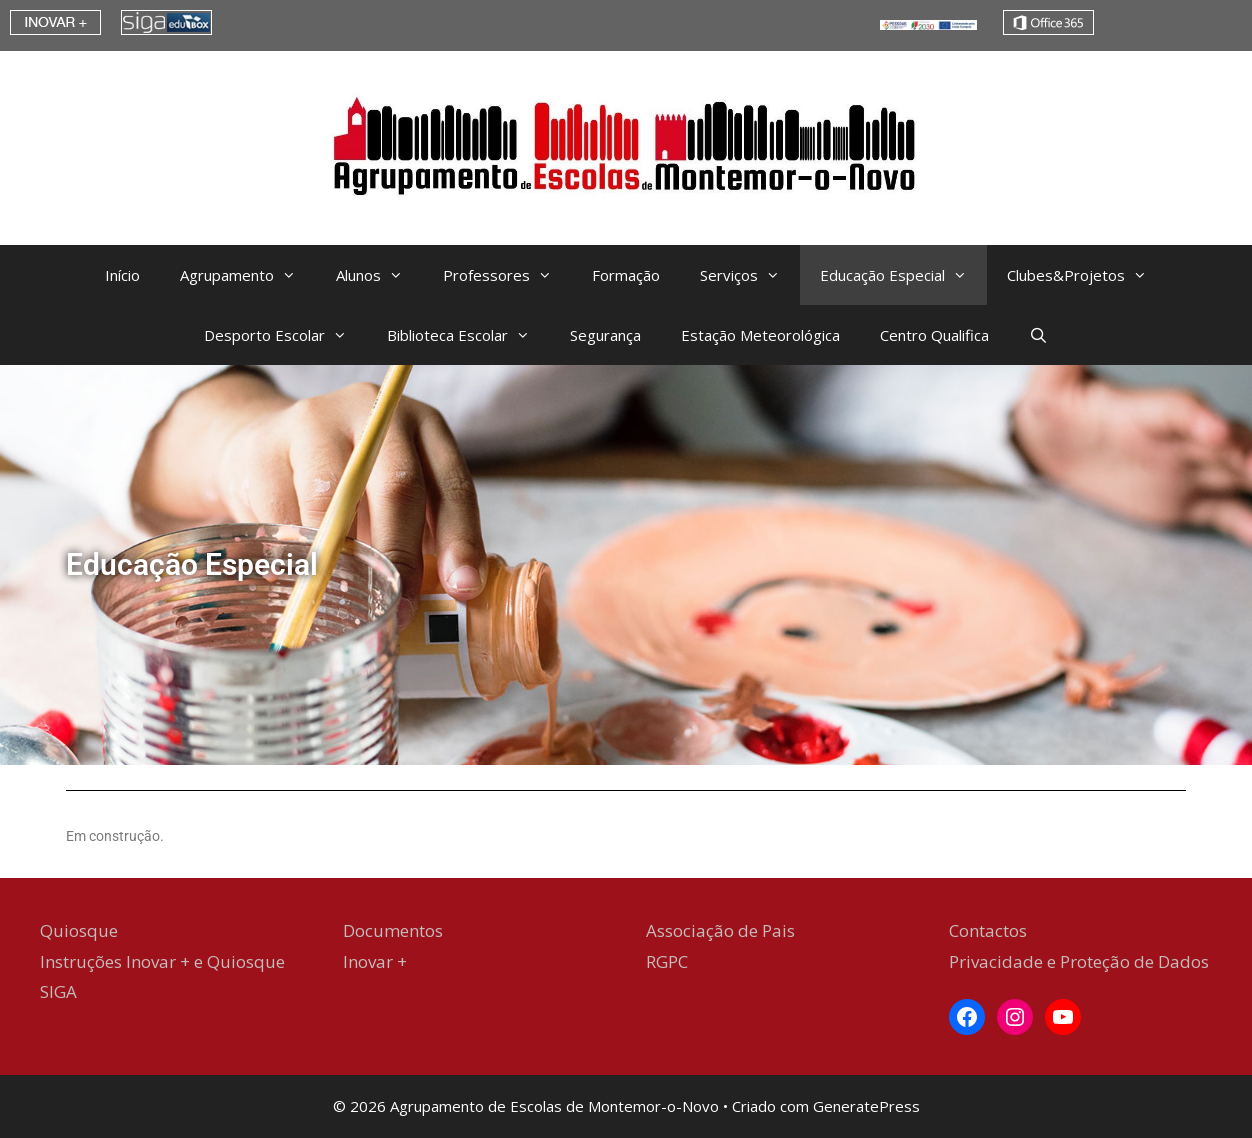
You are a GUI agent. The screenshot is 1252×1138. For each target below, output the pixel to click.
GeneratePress (866, 1106)
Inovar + (375, 961)
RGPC (667, 961)
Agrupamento (248, 275)
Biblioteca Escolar (468, 335)
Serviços (750, 275)
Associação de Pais (720, 930)
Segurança (605, 335)
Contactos (988, 930)
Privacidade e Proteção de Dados (1079, 961)
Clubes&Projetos (1087, 275)
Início (122, 275)
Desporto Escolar (285, 335)
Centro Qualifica (934, 335)
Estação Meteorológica (760, 335)
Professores (507, 275)
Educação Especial (903, 275)
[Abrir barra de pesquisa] (1038, 335)
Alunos (379, 275)
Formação (626, 275)
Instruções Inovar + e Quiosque (162, 961)
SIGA (58, 991)
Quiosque (79, 930)
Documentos (393, 930)
